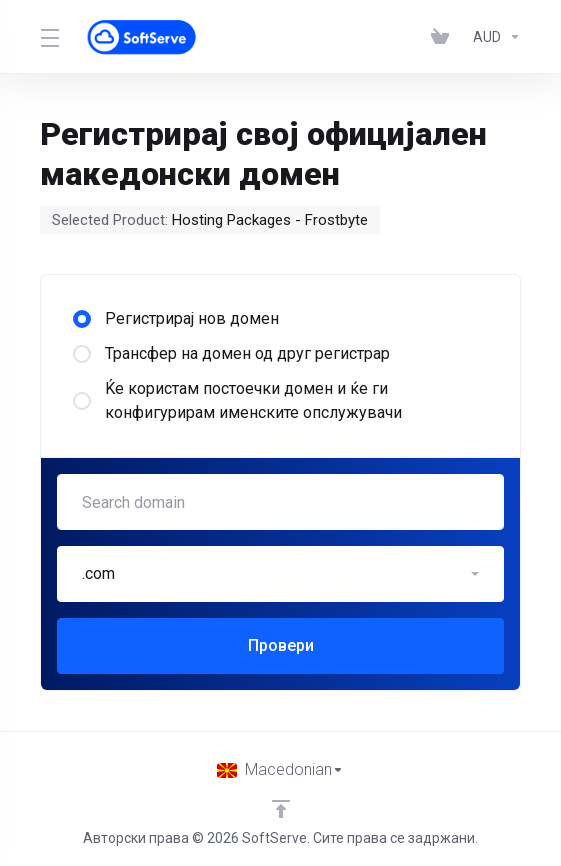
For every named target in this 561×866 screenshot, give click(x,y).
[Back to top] (281, 809)
